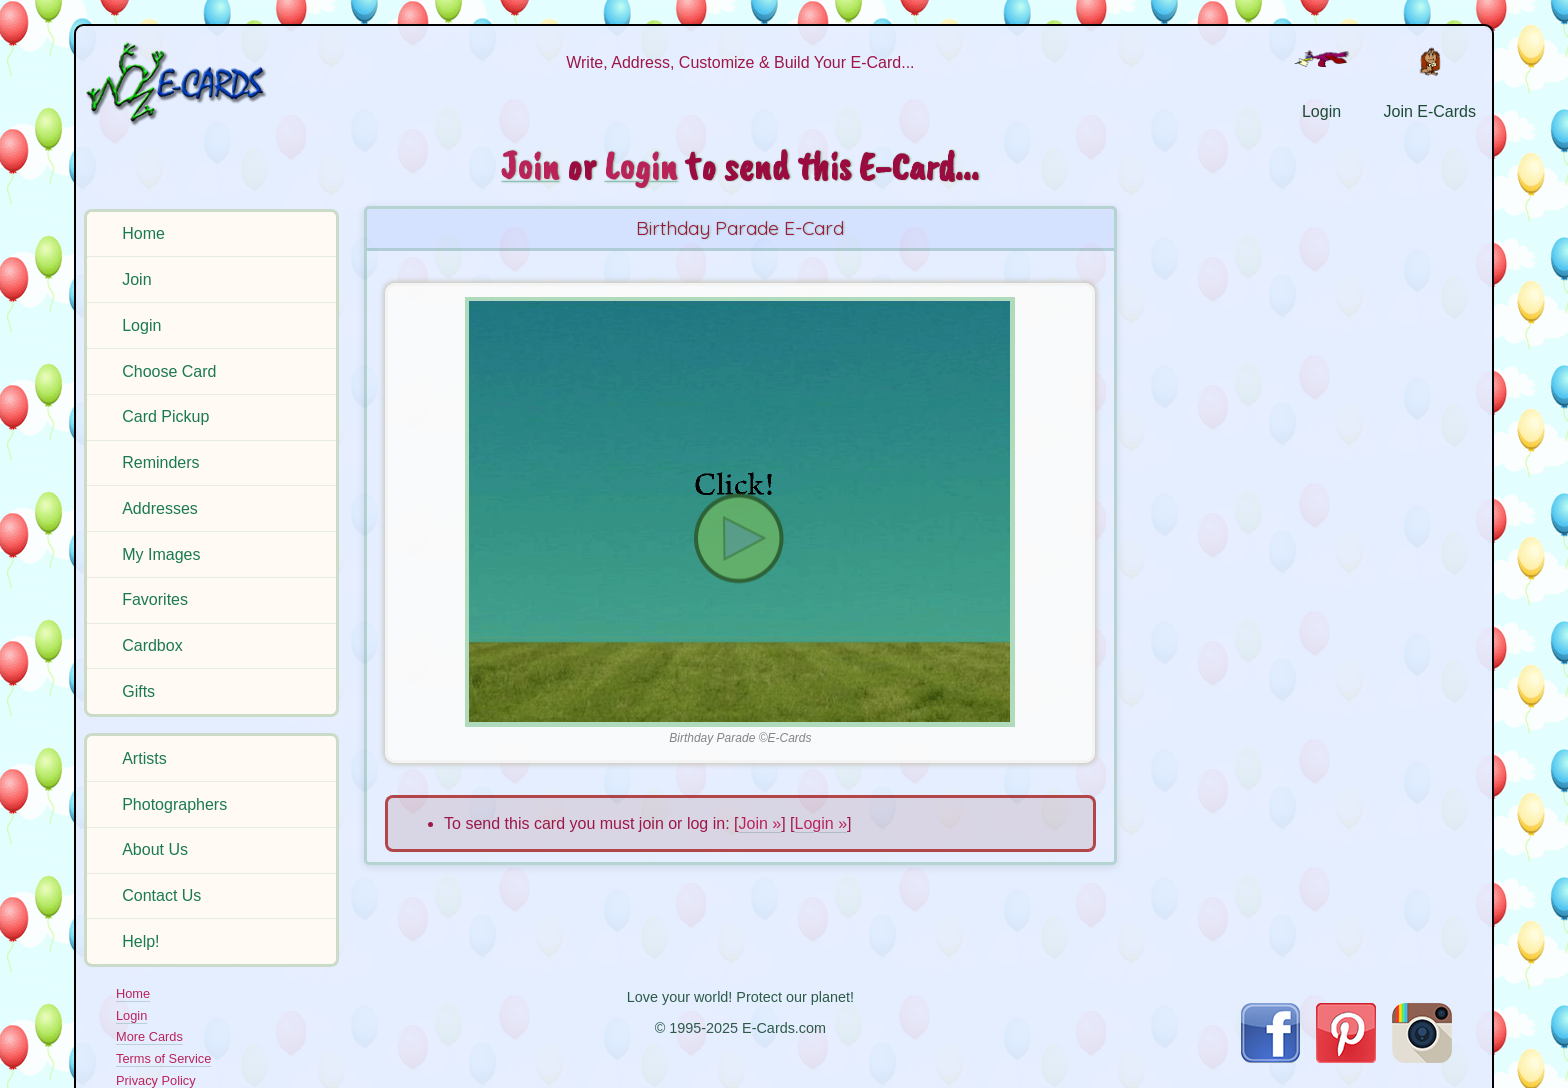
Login (141, 325)
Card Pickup (165, 416)
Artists (144, 758)
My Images (161, 554)
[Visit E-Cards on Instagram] (1422, 1057)
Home (143, 233)
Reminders (160, 462)
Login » (821, 823)
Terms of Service (163, 1058)
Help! (140, 941)
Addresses (160, 508)
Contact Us (161, 895)
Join (136, 279)
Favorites (155, 599)
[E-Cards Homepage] (209, 83)
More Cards (149, 1036)
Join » (759, 823)
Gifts (138, 691)
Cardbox (152, 645)
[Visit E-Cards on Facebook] (1270, 1057)
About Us (155, 849)
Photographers (174, 804)
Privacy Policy (156, 1080)
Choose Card (169, 371)
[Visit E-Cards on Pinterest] (1346, 1057)
